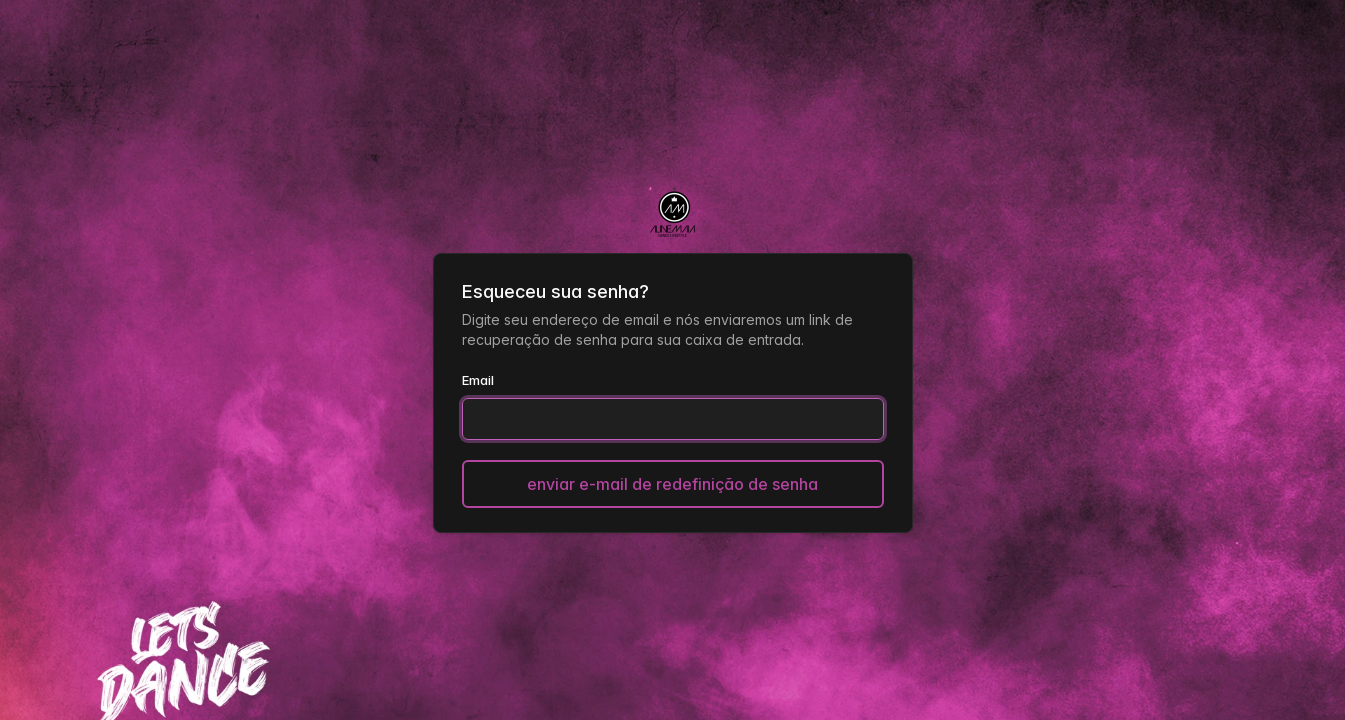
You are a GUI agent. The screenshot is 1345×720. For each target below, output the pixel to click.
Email (478, 380)
